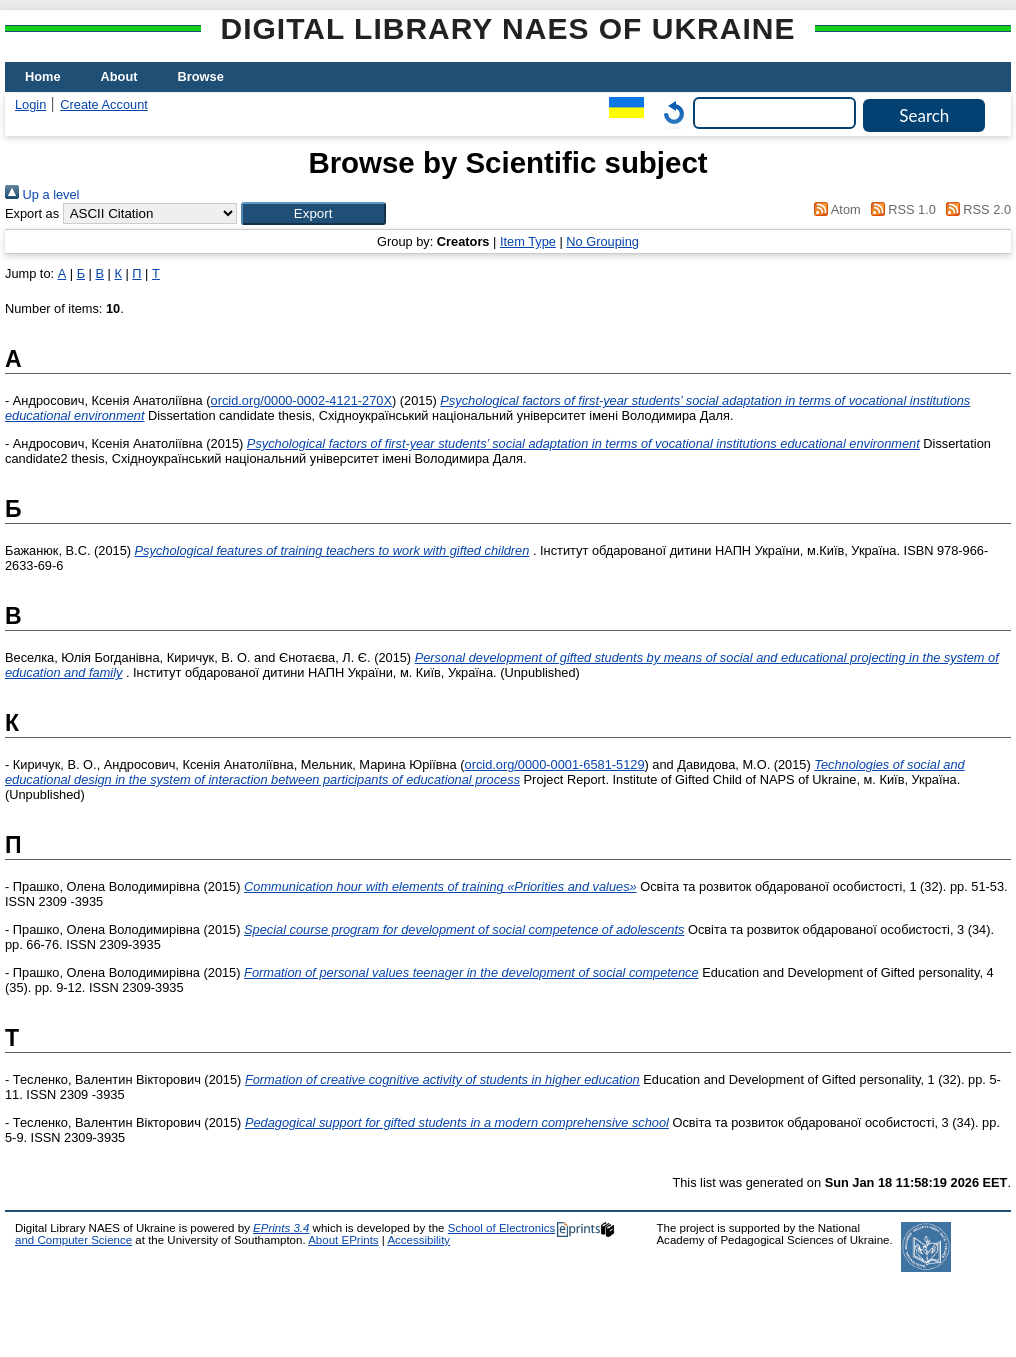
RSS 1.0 (900, 209)
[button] (313, 213)
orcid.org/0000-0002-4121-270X (301, 400)
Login (30, 104)
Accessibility (418, 1240)
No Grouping (602, 241)
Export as (32, 213)
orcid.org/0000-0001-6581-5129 (555, 764)
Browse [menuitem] (201, 76)
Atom (834, 209)
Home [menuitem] (43, 76)
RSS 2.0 (975, 209)
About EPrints (343, 1240)
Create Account (104, 104)
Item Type (528, 241)
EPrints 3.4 (281, 1228)
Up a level (42, 194)
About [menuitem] (119, 76)
